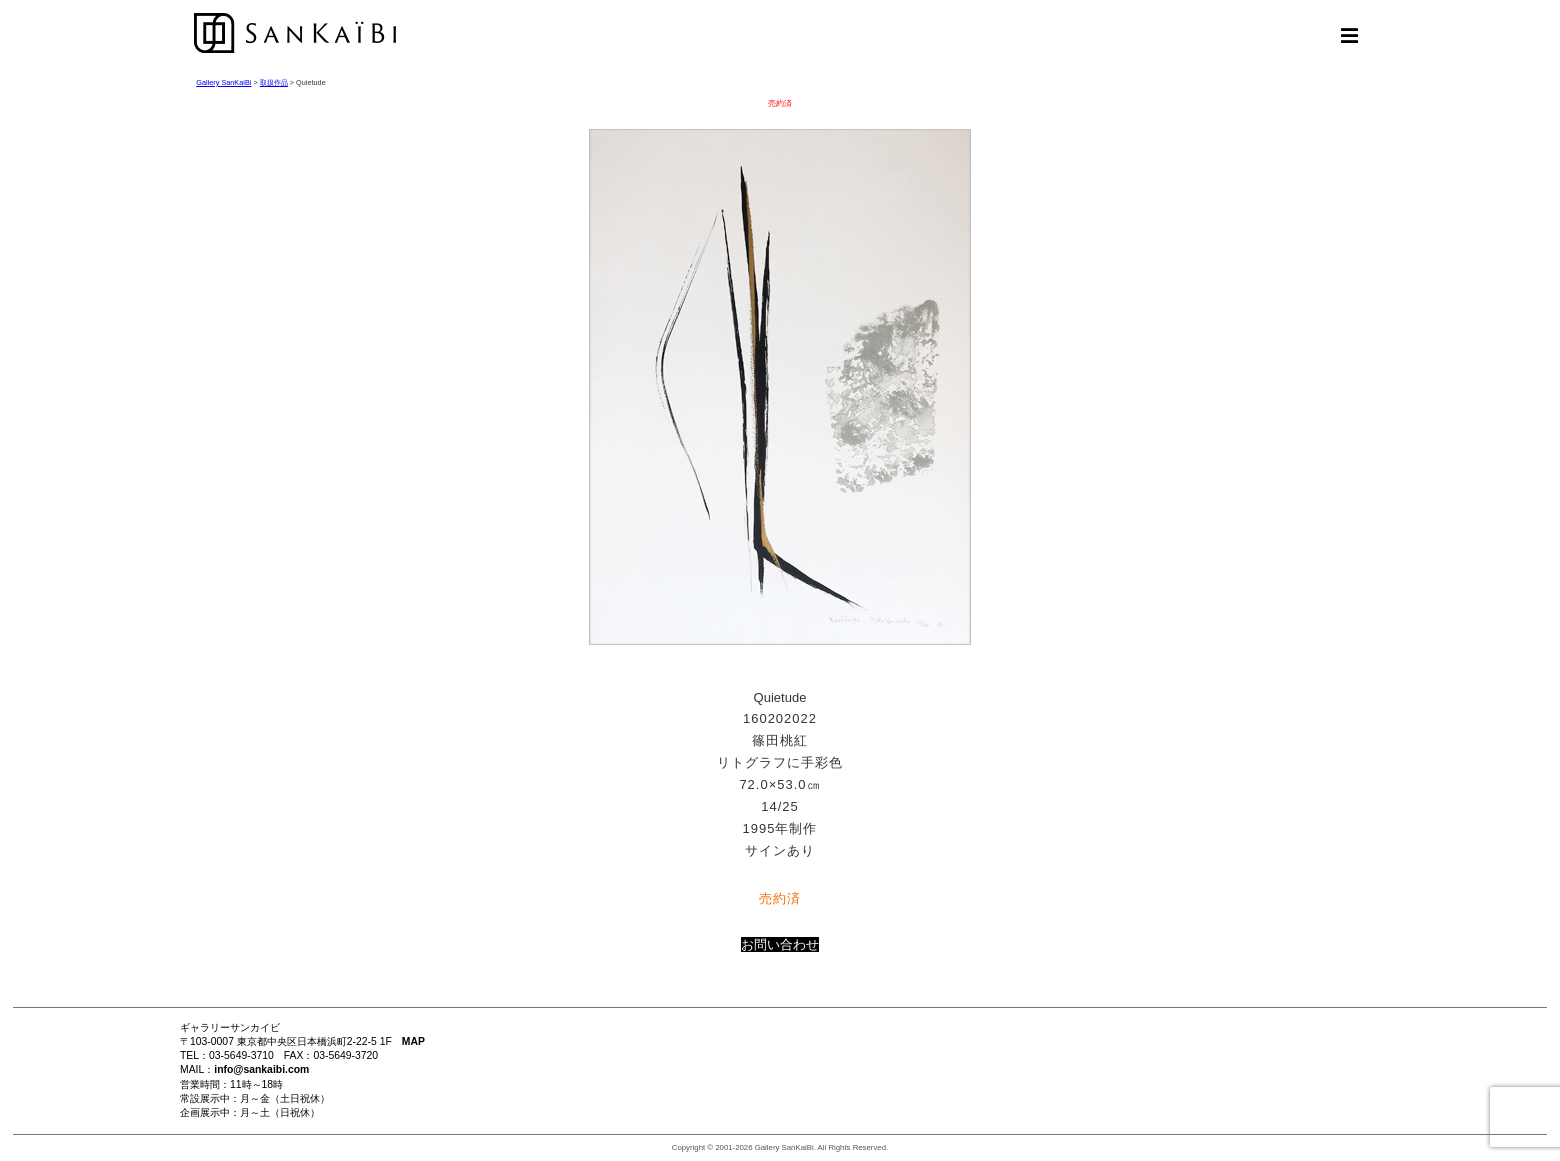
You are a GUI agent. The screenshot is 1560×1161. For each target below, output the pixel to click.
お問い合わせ (780, 944)
